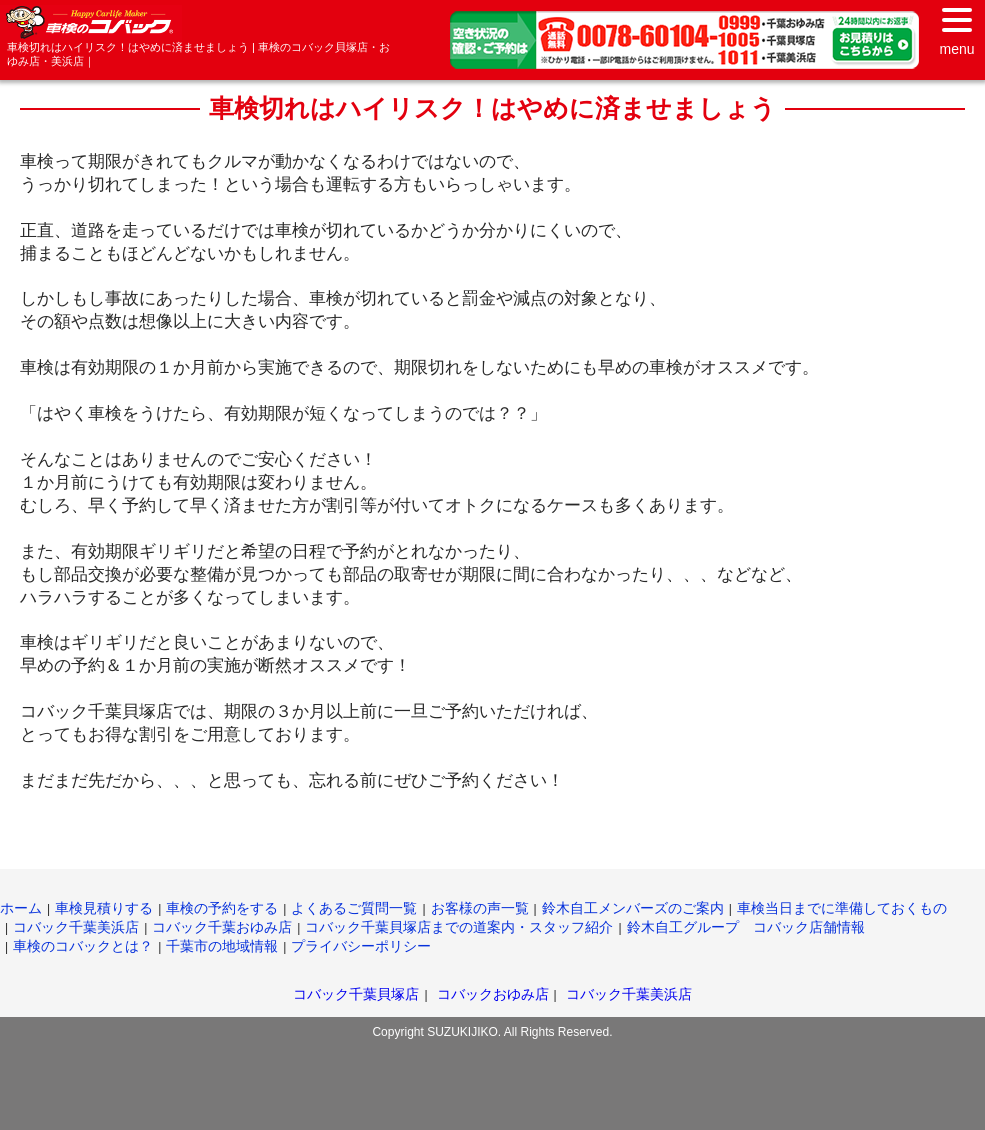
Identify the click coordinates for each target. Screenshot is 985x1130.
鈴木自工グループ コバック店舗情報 (746, 927)
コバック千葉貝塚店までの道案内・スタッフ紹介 (459, 927)
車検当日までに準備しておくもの (842, 908)
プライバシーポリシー (361, 946)
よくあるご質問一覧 (354, 908)
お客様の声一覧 (480, 908)
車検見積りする (104, 908)
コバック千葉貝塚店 (356, 994)
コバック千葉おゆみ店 (222, 927)
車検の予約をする (222, 908)
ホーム (21, 908)
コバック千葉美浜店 (76, 927)
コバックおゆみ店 (493, 994)
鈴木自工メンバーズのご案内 (633, 908)
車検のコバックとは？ (83, 946)
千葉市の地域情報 (222, 946)
